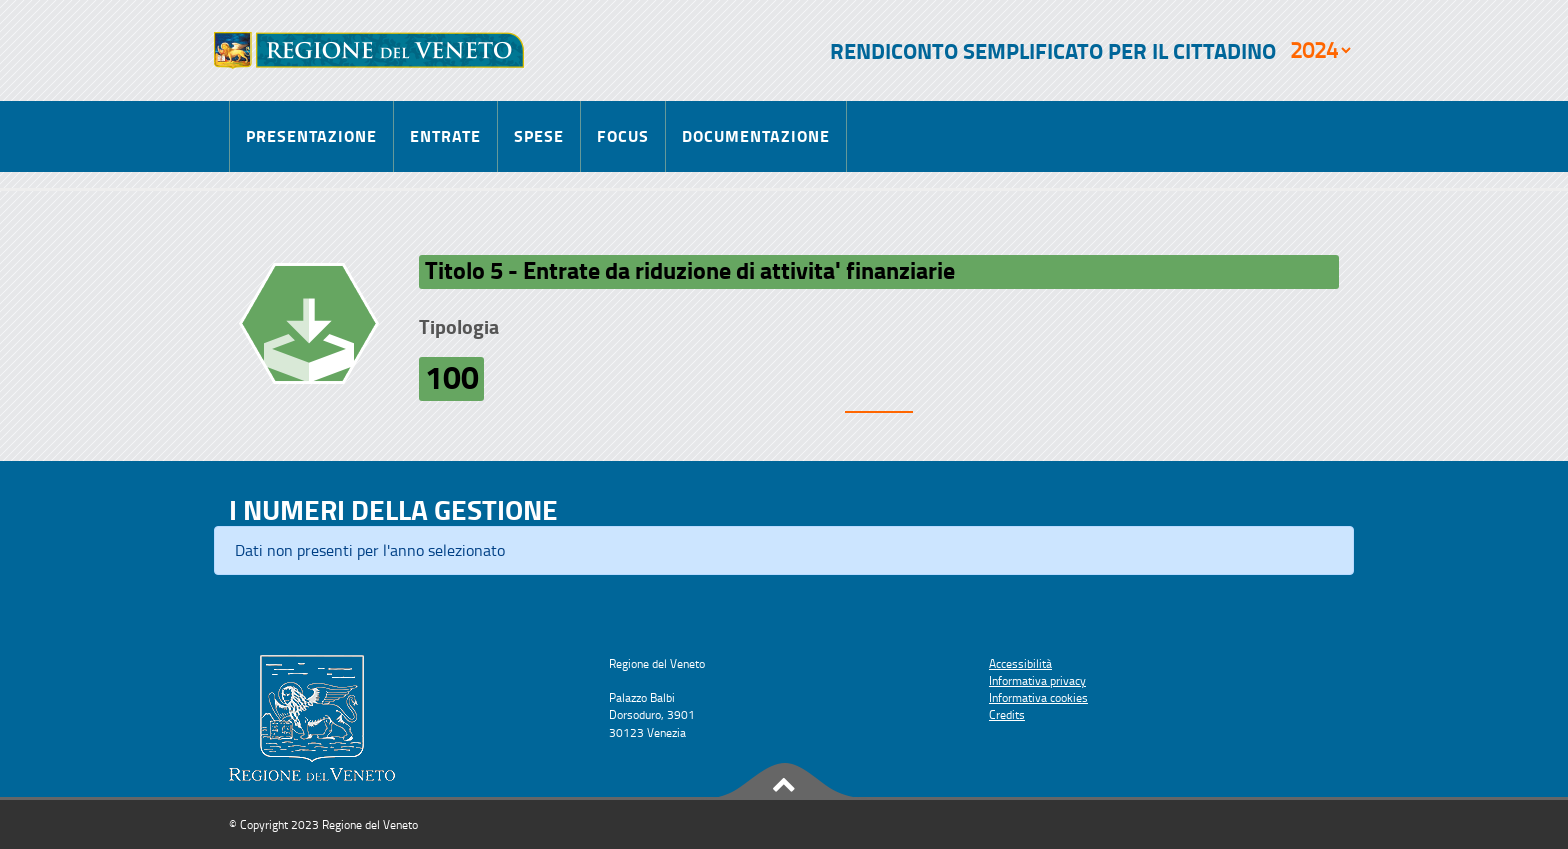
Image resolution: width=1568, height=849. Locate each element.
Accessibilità (1020, 663)
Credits (1007, 714)
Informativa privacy (1037, 680)
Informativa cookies (1038, 697)
